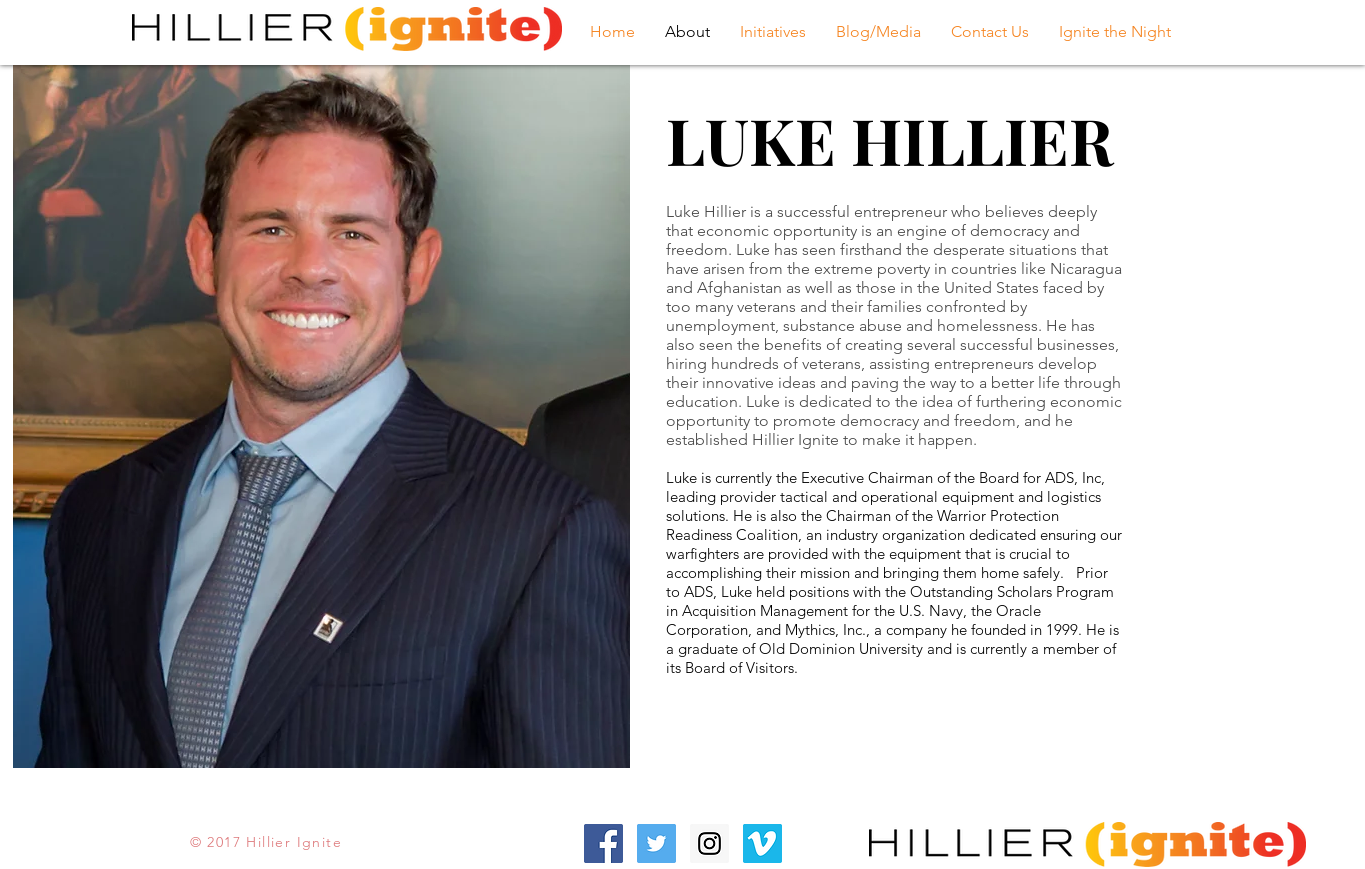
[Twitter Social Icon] (656, 843)
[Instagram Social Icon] (709, 843)
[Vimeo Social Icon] (762, 843)
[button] (773, 32)
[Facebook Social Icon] (603, 843)
